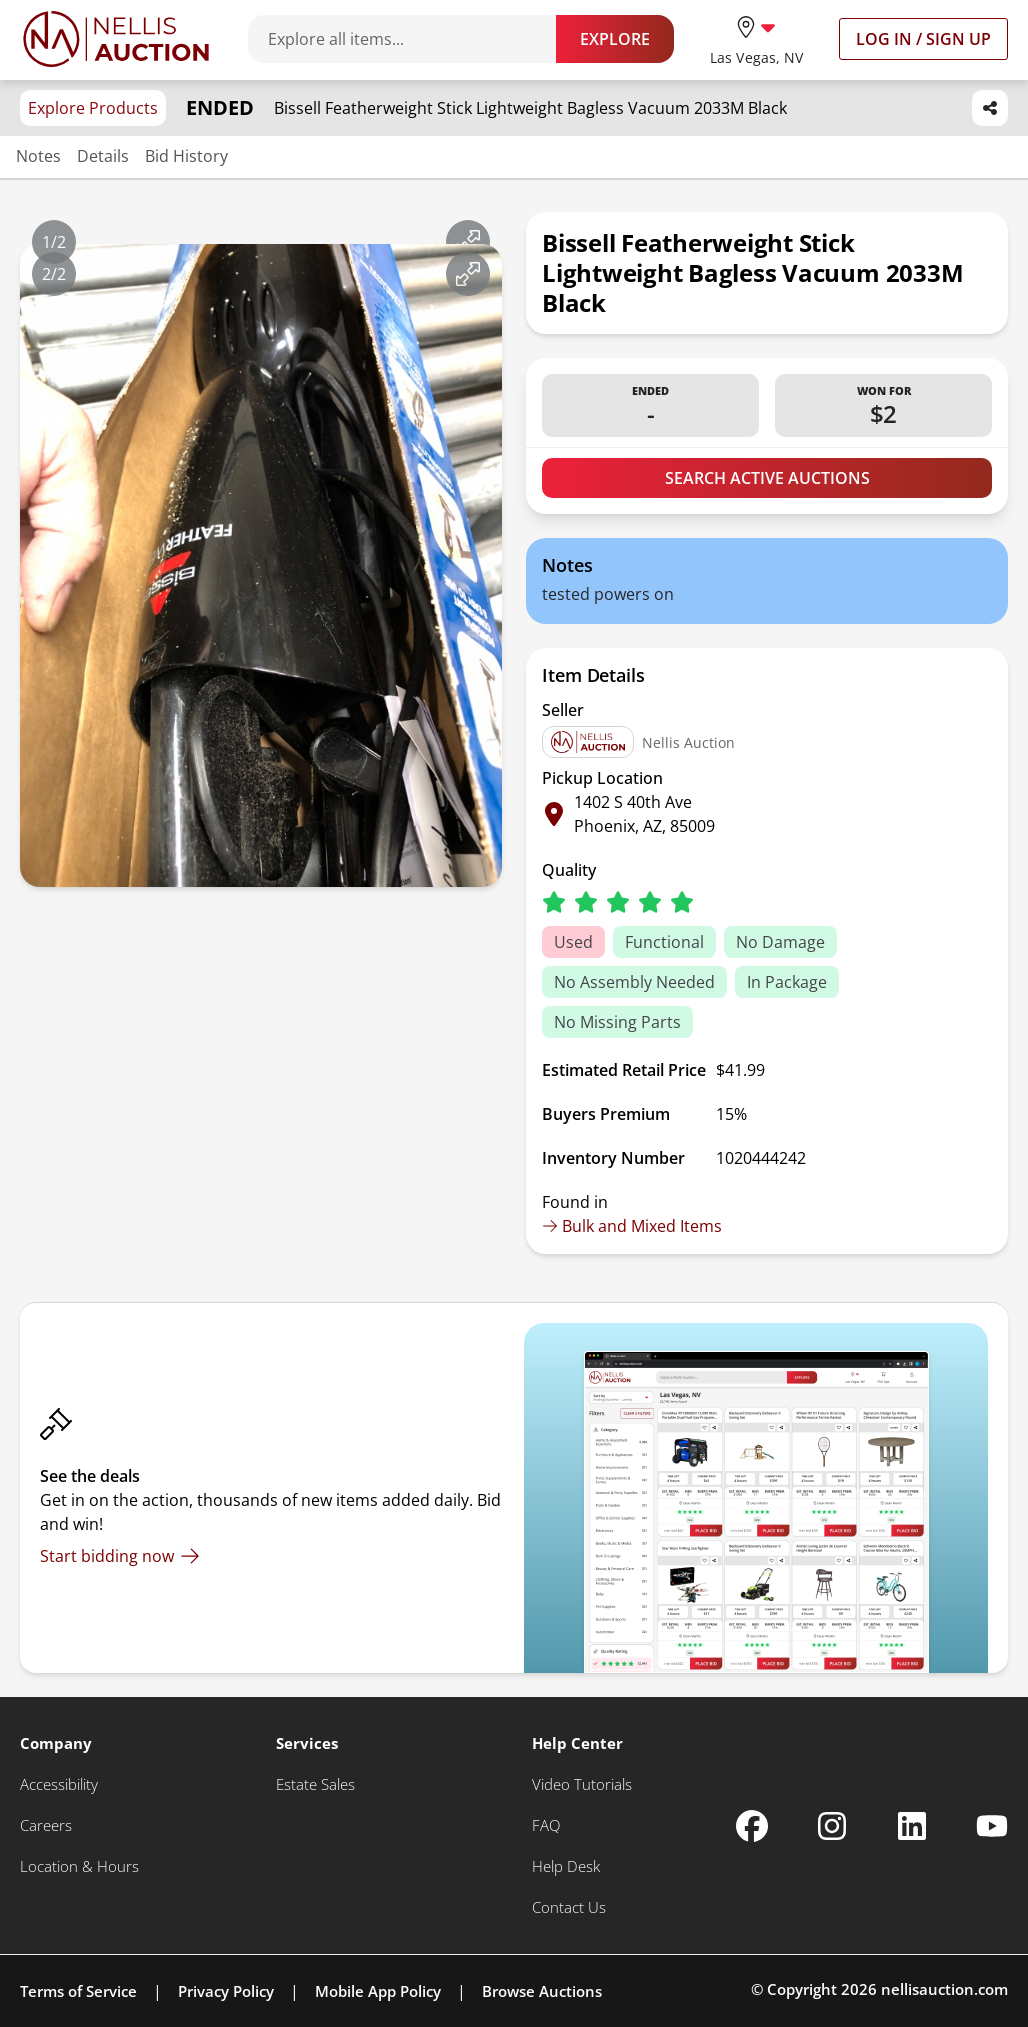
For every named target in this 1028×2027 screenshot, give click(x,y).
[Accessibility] (59, 1784)
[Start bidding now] (120, 1556)
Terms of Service (78, 1991)
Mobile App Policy (378, 1991)
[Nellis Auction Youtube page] (992, 1826)
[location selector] (756, 38)
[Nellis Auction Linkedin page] (912, 1826)
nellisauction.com (944, 1989)
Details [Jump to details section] (103, 156)
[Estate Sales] (315, 1784)
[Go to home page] (116, 39)
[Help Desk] (566, 1866)
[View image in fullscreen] (468, 242)
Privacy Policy (226, 1991)
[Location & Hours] (79, 1866)
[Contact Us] (569, 1907)
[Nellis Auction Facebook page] (752, 1826)
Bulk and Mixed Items (632, 1226)
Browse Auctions (542, 1991)
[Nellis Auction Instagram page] (832, 1826)
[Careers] (46, 1825)
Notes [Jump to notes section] (38, 156)
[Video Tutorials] (582, 1784)
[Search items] (412, 39)
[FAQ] (546, 1825)
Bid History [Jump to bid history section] (186, 156)
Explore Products (93, 108)
